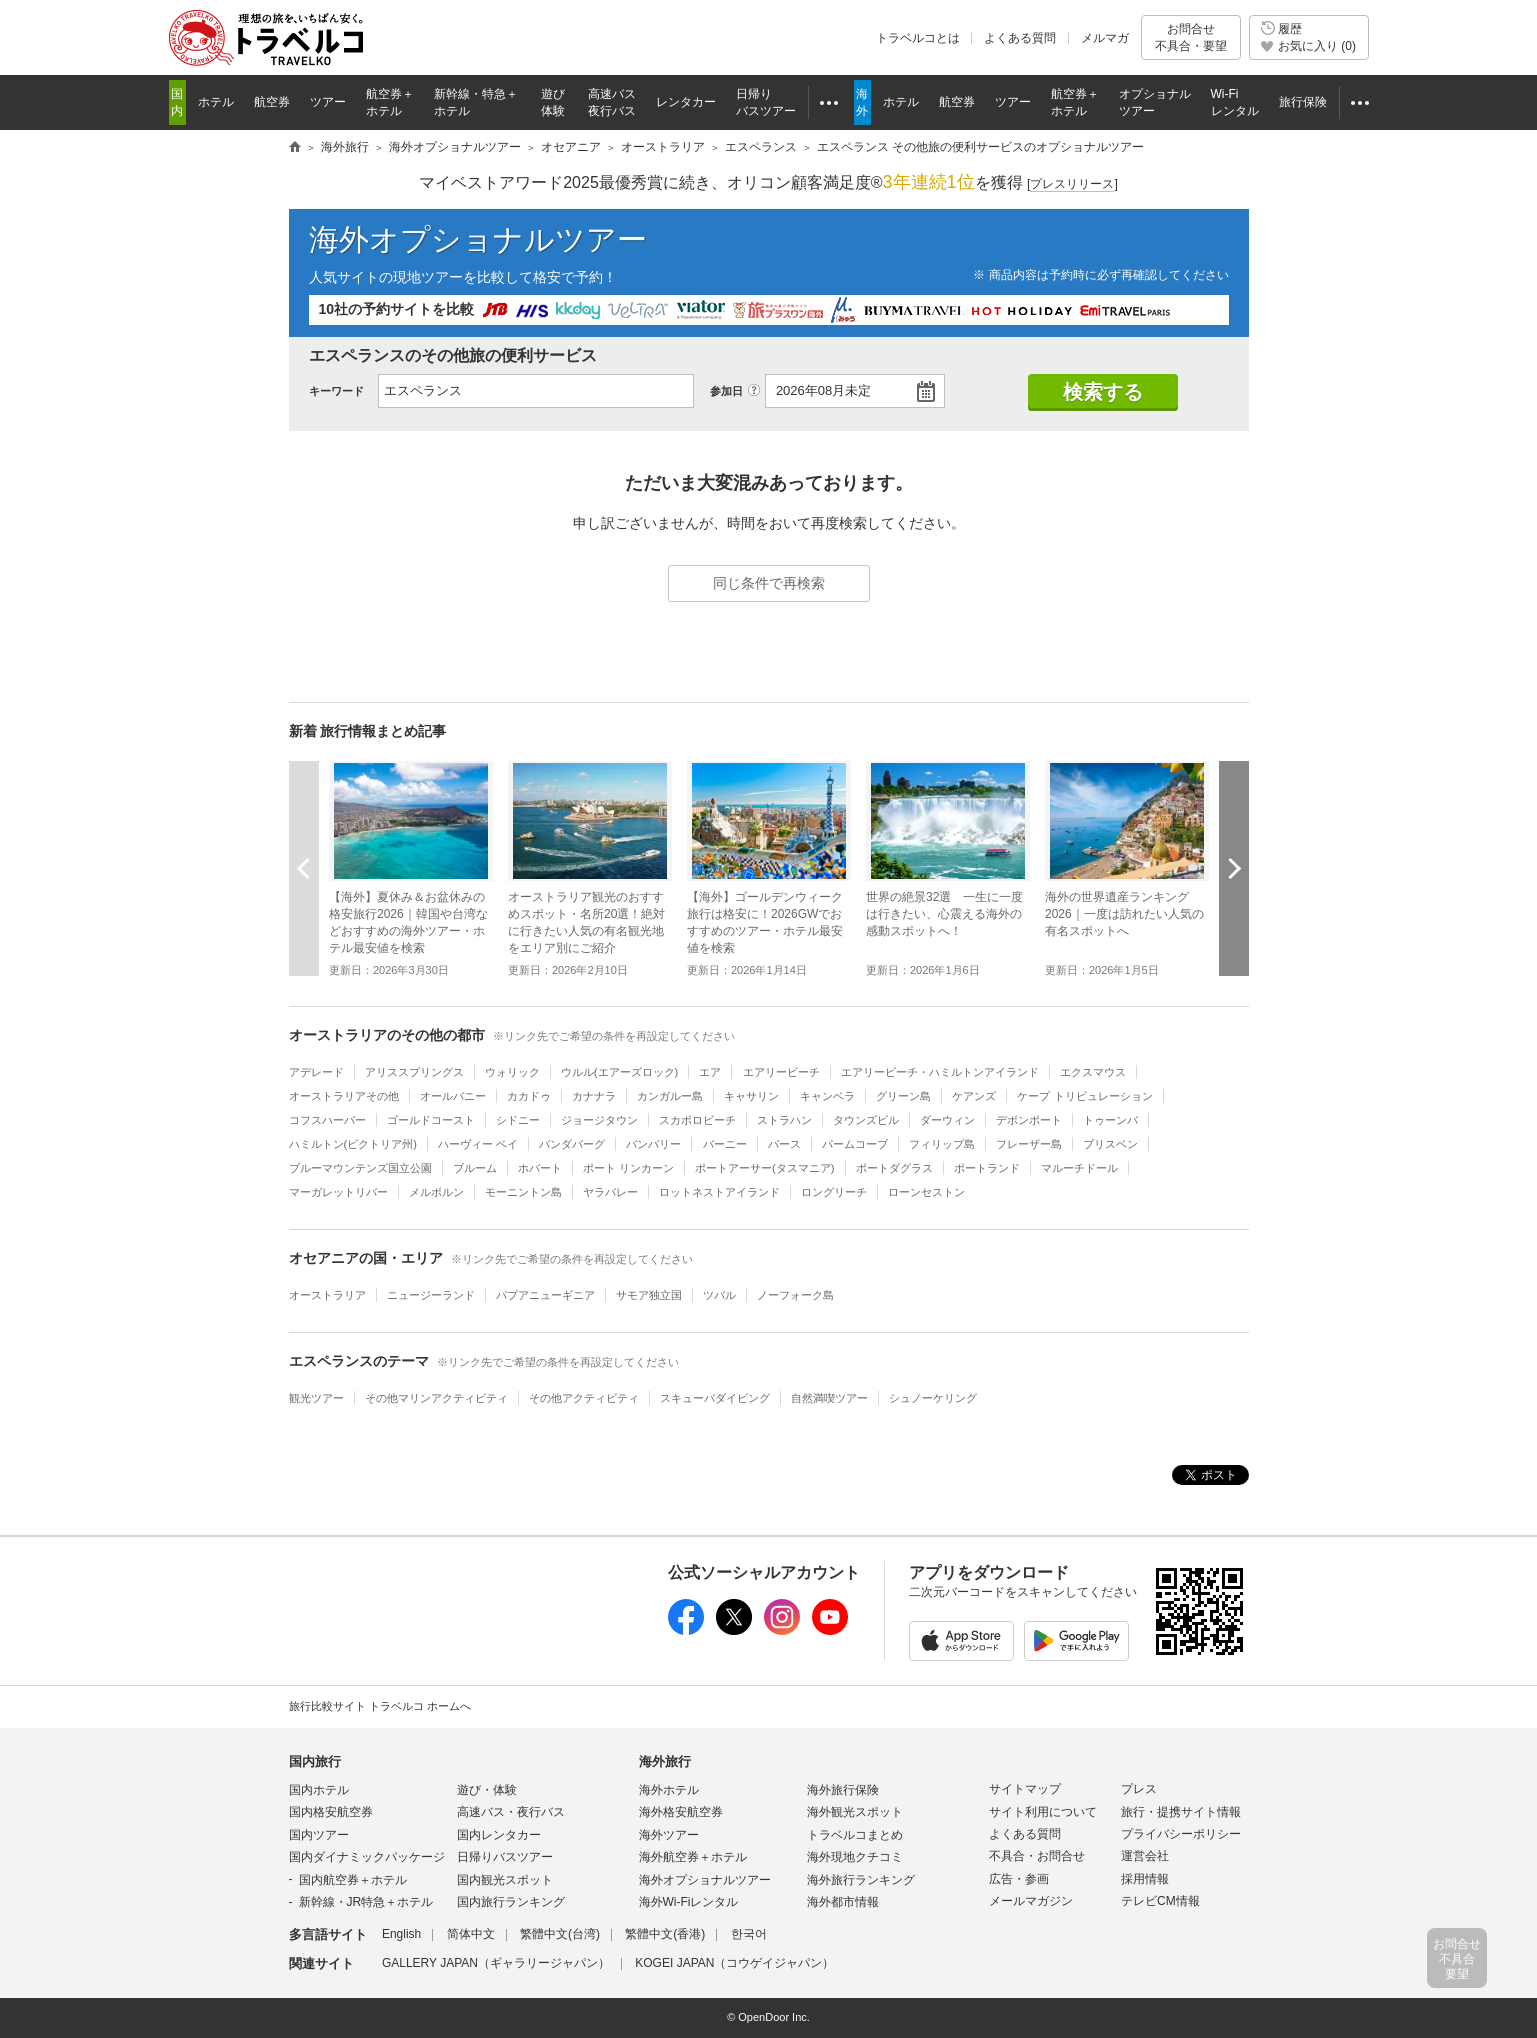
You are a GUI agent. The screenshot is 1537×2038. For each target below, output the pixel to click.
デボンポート (1029, 1120)
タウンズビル (866, 1120)
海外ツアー (669, 1835)
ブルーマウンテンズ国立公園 (360, 1168)
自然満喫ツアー (829, 1398)
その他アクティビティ (584, 1398)
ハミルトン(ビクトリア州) (353, 1144)
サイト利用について (1043, 1812)
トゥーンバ (1110, 1120)
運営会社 (1145, 1856)
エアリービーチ (781, 1072)
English (401, 1934)
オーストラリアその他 (344, 1096)
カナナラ (594, 1096)
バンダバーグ (572, 1144)
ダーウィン (947, 1120)
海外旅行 (665, 1761)
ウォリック (512, 1072)
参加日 (726, 391)
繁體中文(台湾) (560, 1934)
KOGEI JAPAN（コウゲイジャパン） (734, 1963)
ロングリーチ (834, 1192)
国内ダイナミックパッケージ (367, 1857)
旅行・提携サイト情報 (1181, 1812)
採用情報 (1145, 1879)
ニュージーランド (431, 1295)
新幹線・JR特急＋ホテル (366, 1902)
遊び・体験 (487, 1790)
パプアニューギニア (545, 1295)
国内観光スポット (505, 1880)
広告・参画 (1019, 1879)
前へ (304, 868)
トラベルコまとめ (855, 1835)
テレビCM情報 (1160, 1901)
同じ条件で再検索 (769, 583)
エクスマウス (1093, 1072)
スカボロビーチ (697, 1120)
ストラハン (784, 1120)
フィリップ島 (942, 1144)
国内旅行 (315, 1761)
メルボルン (436, 1192)
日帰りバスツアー (505, 1857)
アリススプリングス (414, 1072)
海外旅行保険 (843, 1790)
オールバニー (453, 1096)
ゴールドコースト (431, 1120)
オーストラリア (327, 1295)
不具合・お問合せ (1037, 1856)
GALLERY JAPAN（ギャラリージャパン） (496, 1963)
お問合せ (1191, 37)
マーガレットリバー (338, 1192)
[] (1072, 184)
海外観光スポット (855, 1812)
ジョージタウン (599, 1120)
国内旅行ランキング (511, 1902)
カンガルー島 (670, 1096)
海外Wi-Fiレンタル (689, 1902)
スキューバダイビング (715, 1398)
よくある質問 (1020, 38)
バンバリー (653, 1144)
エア (710, 1072)
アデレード (316, 1072)
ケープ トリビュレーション (1084, 1096)
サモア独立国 (649, 1295)
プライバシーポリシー (1181, 1834)
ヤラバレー (610, 1192)
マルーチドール (1079, 1168)
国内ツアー (319, 1835)
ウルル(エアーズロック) (619, 1072)
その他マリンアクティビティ (436, 1398)
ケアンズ (974, 1096)
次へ (1234, 868)
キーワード (336, 391)
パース (784, 1144)
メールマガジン (1031, 1901)
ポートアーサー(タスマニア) (764, 1168)
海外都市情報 (843, 1902)
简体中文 (471, 1934)
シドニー (518, 1120)
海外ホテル (669, 1790)
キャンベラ (827, 1096)
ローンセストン (926, 1192)
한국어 (749, 1934)
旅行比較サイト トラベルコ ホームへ (380, 1706)
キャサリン (751, 1096)
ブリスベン (1110, 1144)
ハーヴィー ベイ (478, 1144)
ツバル (719, 1295)
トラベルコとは (918, 38)
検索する (1103, 392)
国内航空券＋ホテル (353, 1880)
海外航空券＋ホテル (693, 1857)
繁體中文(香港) (665, 1934)
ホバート (540, 1168)
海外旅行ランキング (861, 1880)
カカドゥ (529, 1096)
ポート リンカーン (628, 1168)
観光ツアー (316, 1398)
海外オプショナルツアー (478, 239)
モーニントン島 (523, 1192)
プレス (1139, 1789)
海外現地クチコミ (855, 1857)
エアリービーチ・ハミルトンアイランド (940, 1072)
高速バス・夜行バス (511, 1812)
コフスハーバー (327, 1120)
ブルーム (475, 1168)
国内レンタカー (499, 1835)
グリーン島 (903, 1096)
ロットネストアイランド (719, 1192)
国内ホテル (319, 1790)
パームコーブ (855, 1144)
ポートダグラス (894, 1168)
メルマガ (1105, 38)
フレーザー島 (1029, 1144)
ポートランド (987, 1168)
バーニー (725, 1144)
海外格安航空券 (681, 1812)
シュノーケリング (933, 1398)
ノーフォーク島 (795, 1295)
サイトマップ (1025, 1789)
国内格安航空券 (331, 1812)
